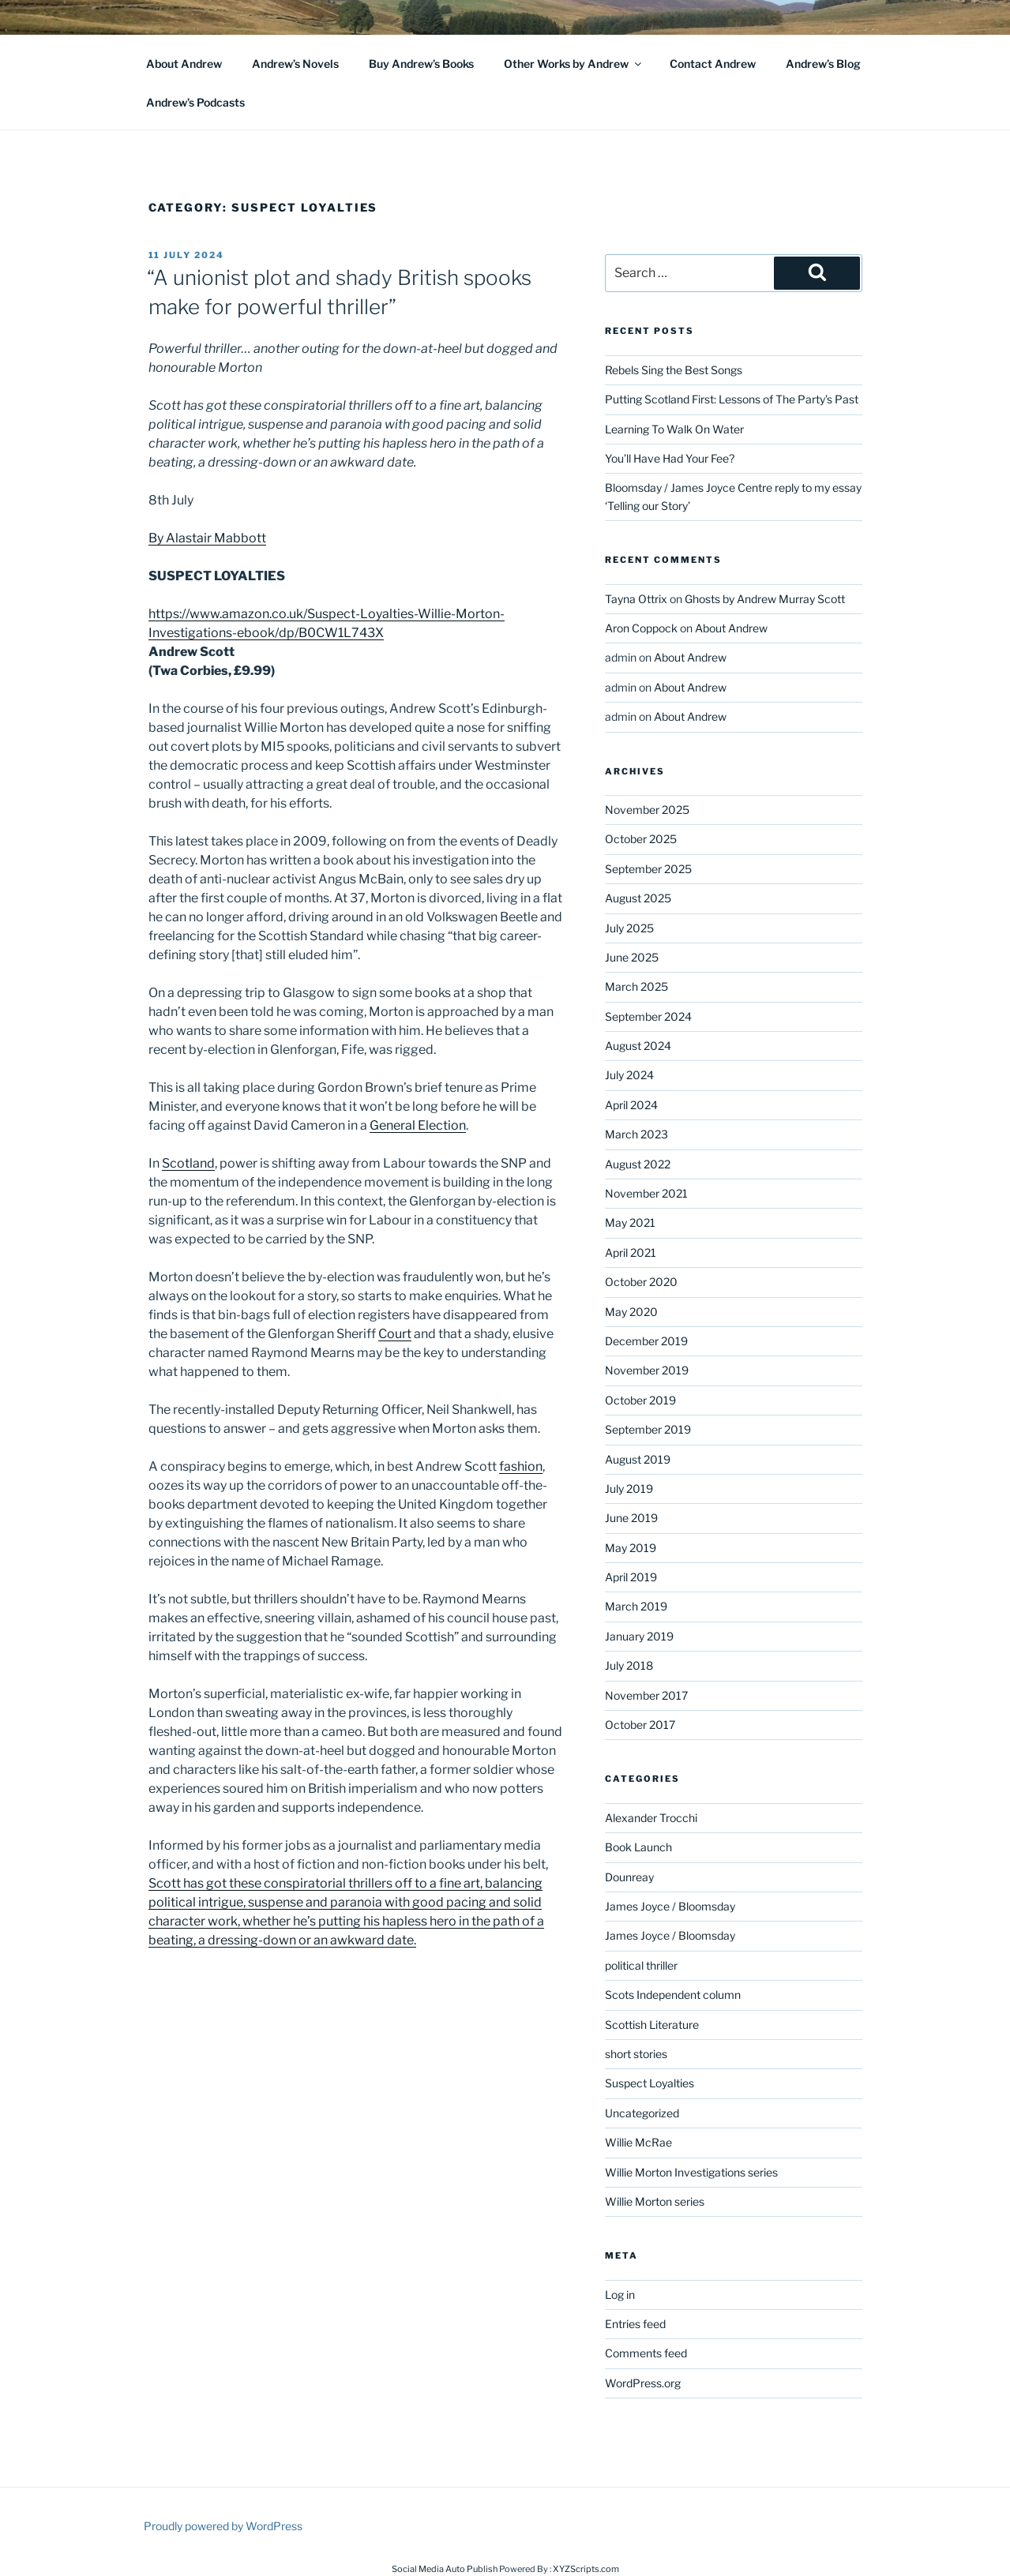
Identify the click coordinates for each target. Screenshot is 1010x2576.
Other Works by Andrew (574, 63)
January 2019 (639, 1636)
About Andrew (184, 63)
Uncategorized (642, 2113)
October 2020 (641, 1281)
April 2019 (631, 1577)
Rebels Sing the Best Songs (673, 370)
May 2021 (630, 1222)
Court (394, 1333)
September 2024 (648, 1016)
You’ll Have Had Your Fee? (669, 458)
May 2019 (630, 1547)
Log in (620, 2294)
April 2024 (631, 1105)
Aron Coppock (641, 628)
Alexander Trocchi (651, 1817)
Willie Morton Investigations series (691, 2172)
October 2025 (641, 839)
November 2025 (647, 809)
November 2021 (646, 1193)
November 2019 (647, 1370)
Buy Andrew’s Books (421, 63)
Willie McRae (638, 2142)
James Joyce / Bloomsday (670, 1906)
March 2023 (636, 1134)
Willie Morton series (654, 2201)
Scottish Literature (652, 2024)
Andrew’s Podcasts (195, 102)
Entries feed (635, 2323)
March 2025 (636, 986)
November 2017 (646, 1695)
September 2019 (648, 1429)
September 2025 (648, 869)
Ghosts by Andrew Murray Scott (765, 599)
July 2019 (629, 1488)
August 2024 (638, 1045)
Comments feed (646, 2353)
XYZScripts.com (586, 2568)
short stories (636, 2053)
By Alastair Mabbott (207, 538)
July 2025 (629, 928)
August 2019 (637, 1459)
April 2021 (630, 1252)
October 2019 (640, 1400)
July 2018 (629, 1665)
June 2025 (632, 957)
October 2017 (640, 1724)
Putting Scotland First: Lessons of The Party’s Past (731, 399)
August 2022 (637, 1164)
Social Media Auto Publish (444, 2568)
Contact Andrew (713, 63)
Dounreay (629, 1877)
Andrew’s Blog (823, 63)
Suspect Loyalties (649, 2083)
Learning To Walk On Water (674, 429)
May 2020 (631, 1311)
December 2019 (646, 1341)
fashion (521, 1466)
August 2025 (638, 898)
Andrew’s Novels (295, 63)
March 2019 (636, 1606)
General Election (418, 1125)
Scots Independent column (673, 1994)
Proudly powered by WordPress (223, 2526)
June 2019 (631, 1517)
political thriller (641, 1965)
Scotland (188, 1163)
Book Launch (638, 1847)
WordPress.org (643, 2383)
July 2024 (629, 1075)
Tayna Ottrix (636, 599)
